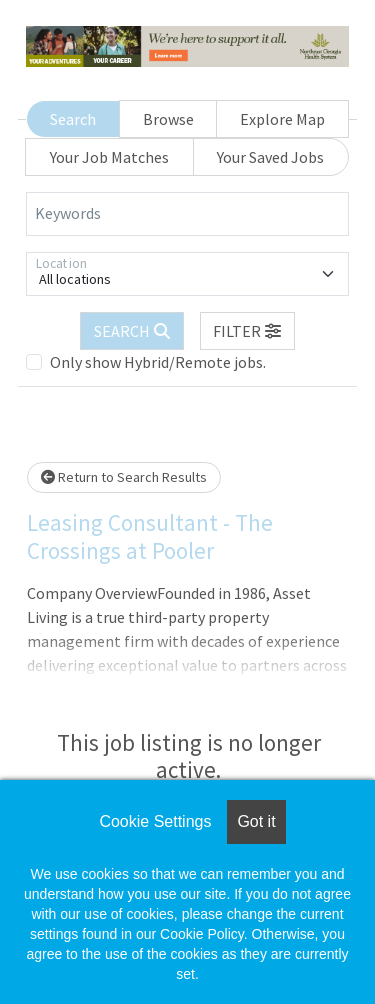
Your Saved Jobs (270, 157)
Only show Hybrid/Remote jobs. (158, 362)
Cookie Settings (155, 821)
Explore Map (282, 119)
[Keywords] (187, 214)
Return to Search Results (124, 477)
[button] (248, 331)
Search (73, 119)
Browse (168, 119)
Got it (256, 821)
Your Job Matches (109, 157)
